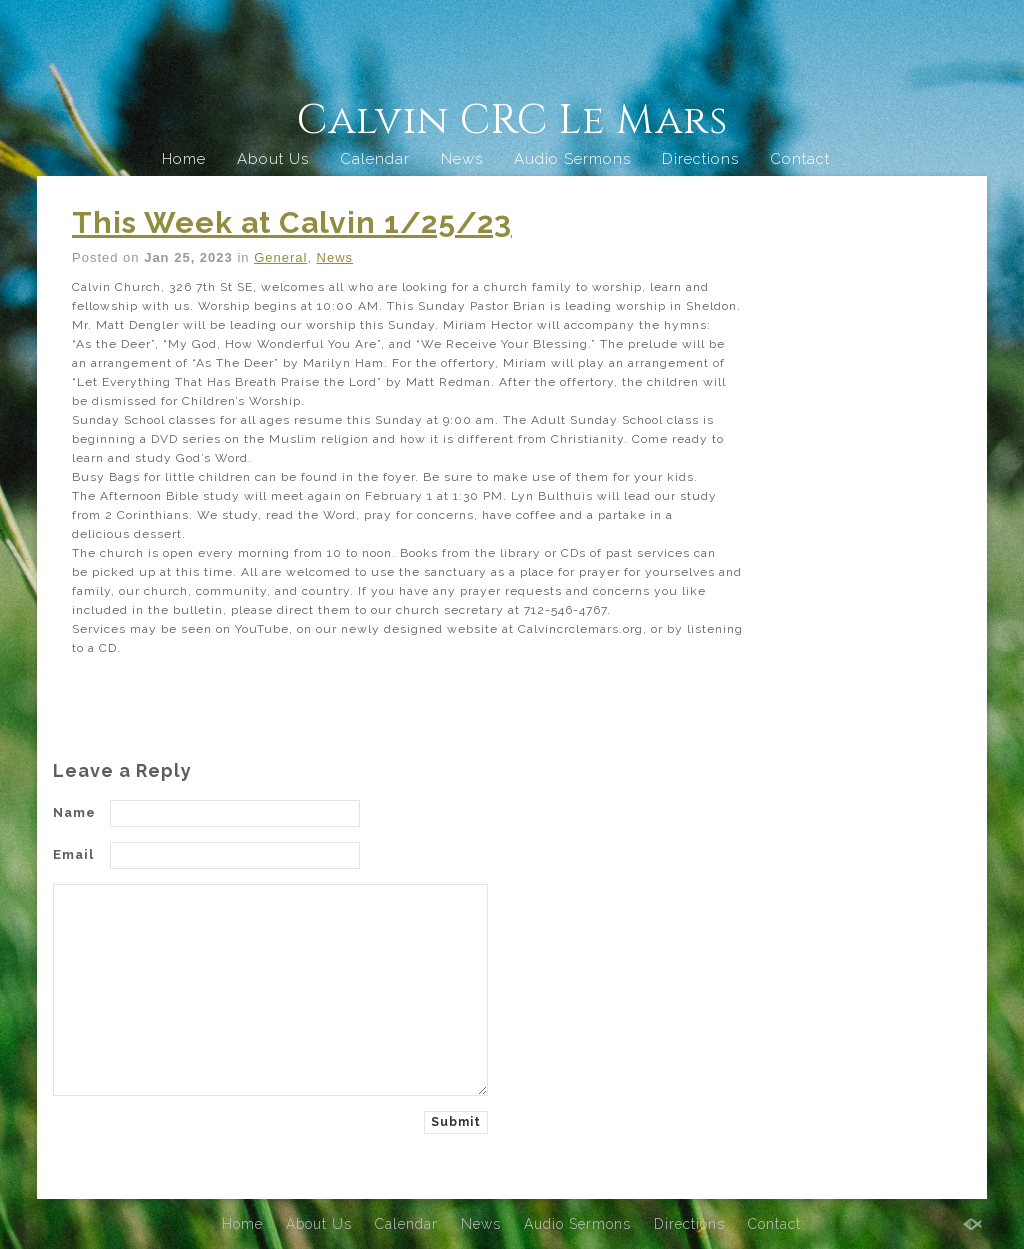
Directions (700, 159)
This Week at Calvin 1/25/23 (292, 222)
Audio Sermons (572, 159)
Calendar (375, 159)
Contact (800, 159)
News (462, 159)
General (280, 257)
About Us (273, 159)
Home (184, 159)
